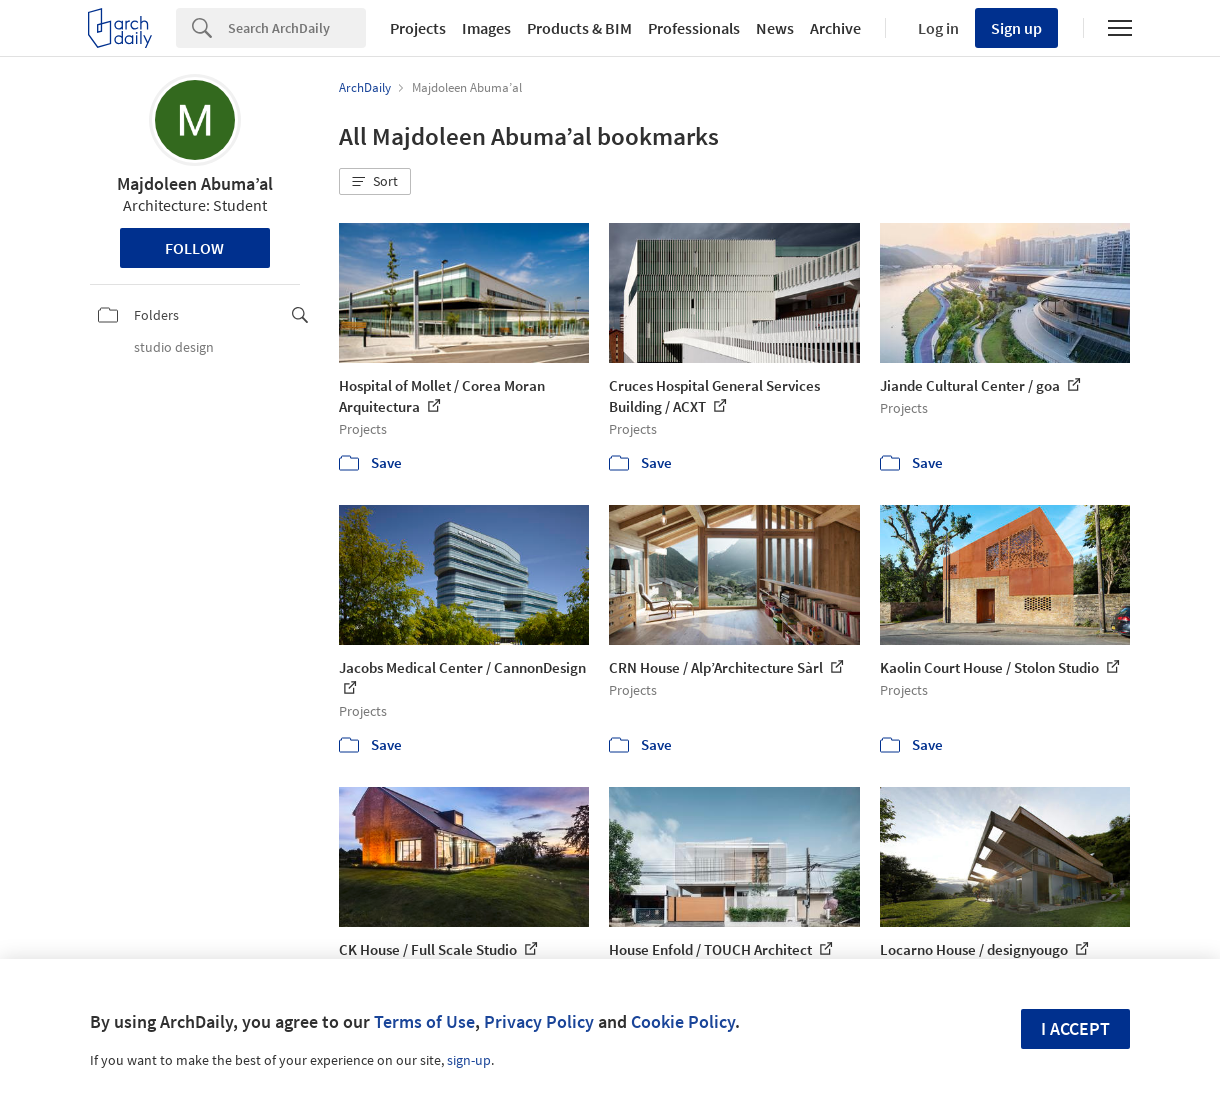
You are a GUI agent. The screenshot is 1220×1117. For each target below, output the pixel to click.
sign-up (469, 1060)
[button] (375, 182)
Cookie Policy (683, 1021)
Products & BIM (579, 28)
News (775, 28)
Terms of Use (424, 1021)
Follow (194, 248)
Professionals (694, 28)
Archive (835, 28)
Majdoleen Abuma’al (195, 183)
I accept (1075, 1028)
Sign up (1016, 28)
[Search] (297, 28)
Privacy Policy (539, 1021)
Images (486, 28)
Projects (418, 28)
